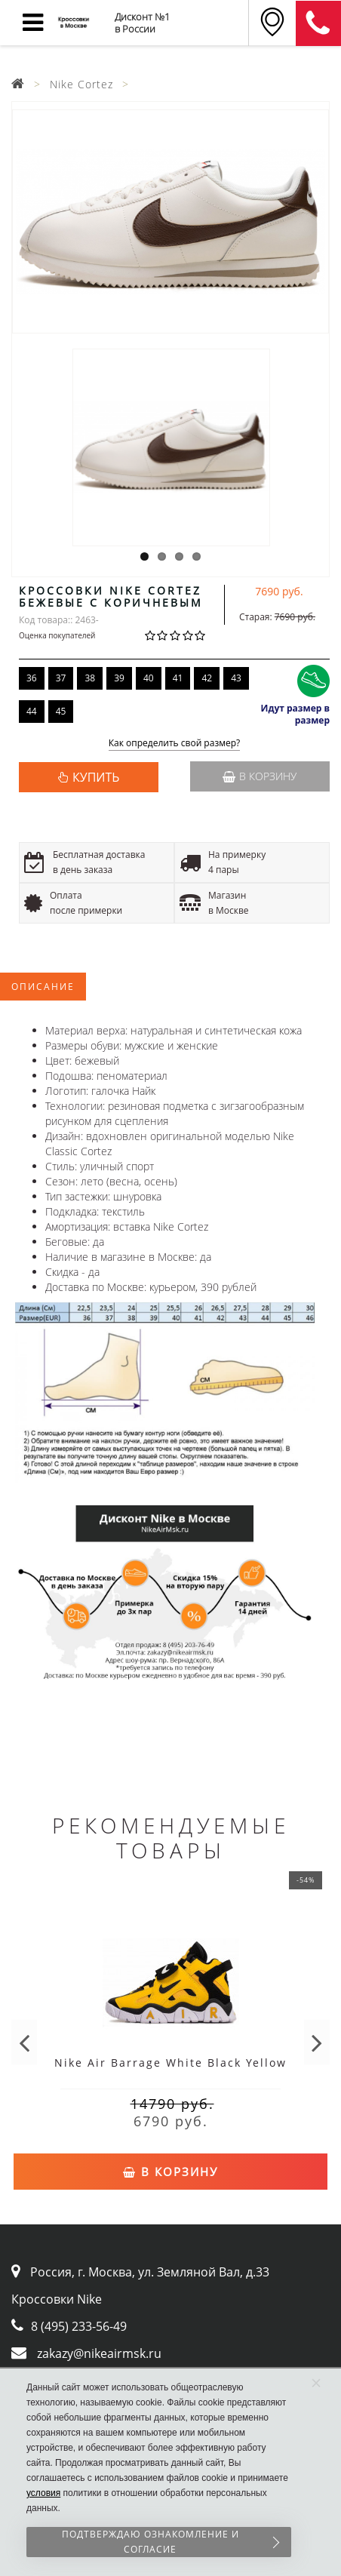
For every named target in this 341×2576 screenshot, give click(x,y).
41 (178, 678)
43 (236, 678)
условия (43, 2493)
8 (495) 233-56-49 (79, 2326)
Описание (43, 986)
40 (148, 678)
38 (89, 678)
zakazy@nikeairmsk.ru (99, 2353)
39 (119, 678)
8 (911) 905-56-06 (318, 23)
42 (206, 678)
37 (61, 678)
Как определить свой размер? (175, 743)
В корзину (259, 776)
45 (61, 711)
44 (31, 711)
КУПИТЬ (95, 777)
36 (31, 678)
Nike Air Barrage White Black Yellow (170, 2062)
